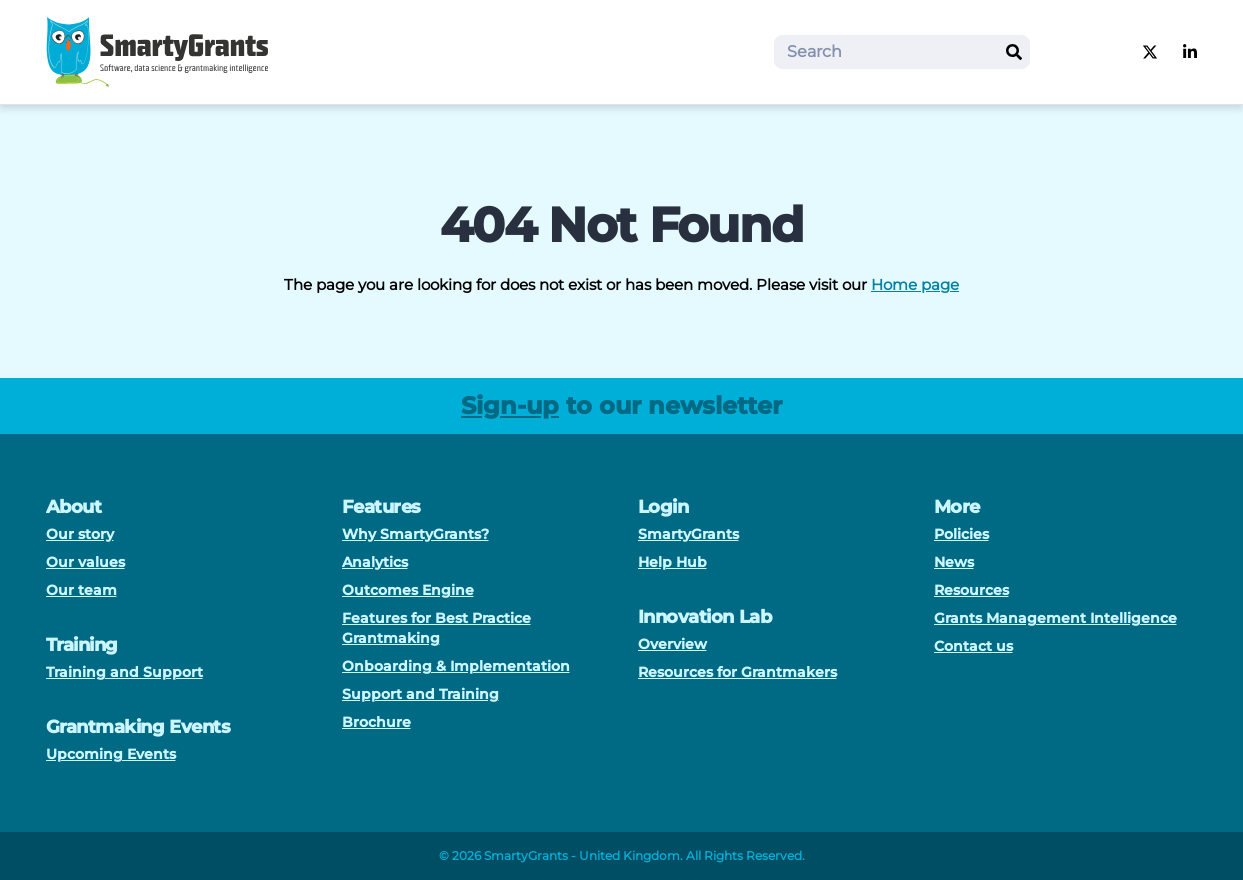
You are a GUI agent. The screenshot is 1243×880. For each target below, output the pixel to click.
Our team (81, 590)
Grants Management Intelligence (1055, 618)
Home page (915, 284)
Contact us (973, 646)
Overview (672, 644)
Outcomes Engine (408, 590)
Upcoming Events (111, 754)
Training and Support (124, 672)
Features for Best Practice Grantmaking (436, 628)
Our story (80, 534)
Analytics (375, 562)
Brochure (376, 722)
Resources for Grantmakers (737, 672)
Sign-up (510, 405)
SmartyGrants (688, 534)
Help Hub (672, 562)
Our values (85, 562)
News (954, 562)
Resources (971, 590)
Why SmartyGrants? (415, 534)
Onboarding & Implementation (456, 666)
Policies (961, 534)
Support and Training (420, 694)
